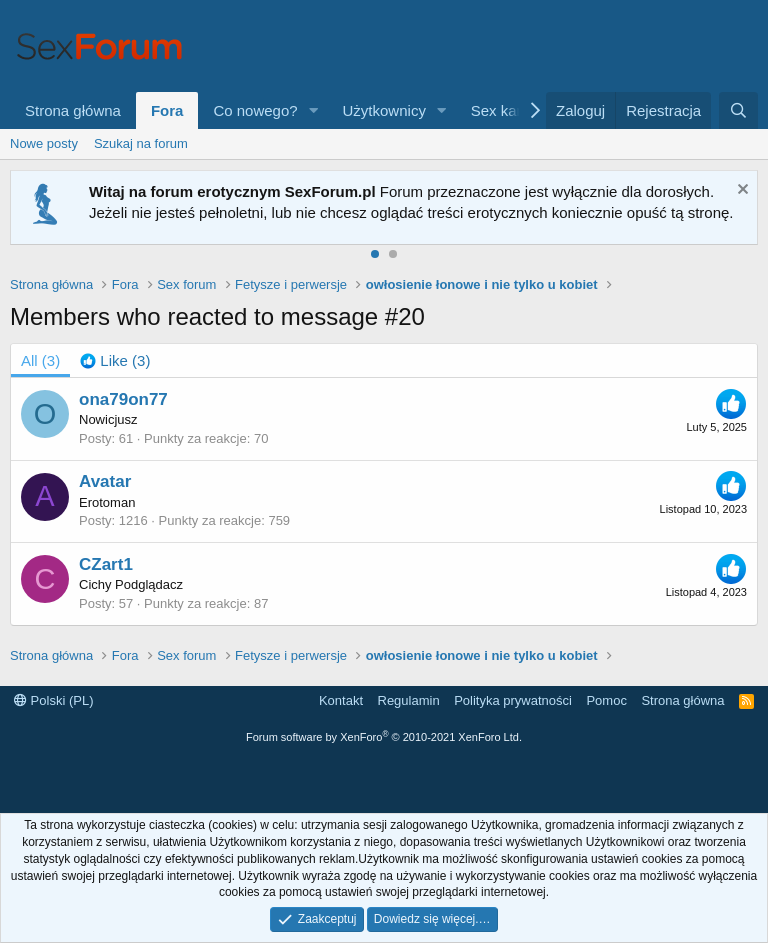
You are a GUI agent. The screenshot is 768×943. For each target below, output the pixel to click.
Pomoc (606, 700)
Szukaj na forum (141, 143)
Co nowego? (255, 110)
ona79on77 (123, 399)
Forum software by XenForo (384, 737)
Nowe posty (44, 143)
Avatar (105, 481)
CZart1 (106, 564)
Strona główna (73, 110)
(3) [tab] (40, 360)
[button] (314, 110)
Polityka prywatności (513, 700)
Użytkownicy (384, 110)
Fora (167, 110)
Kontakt (341, 700)
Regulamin (409, 700)
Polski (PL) (53, 700)
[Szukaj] (738, 110)
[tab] (115, 360)
